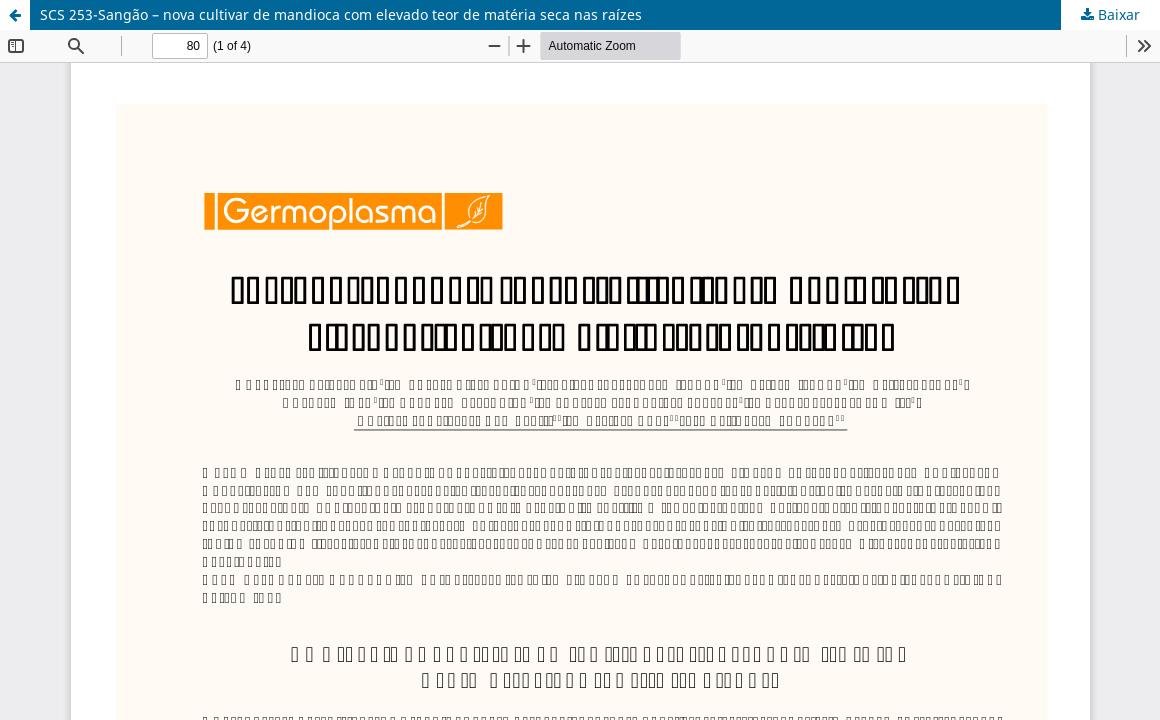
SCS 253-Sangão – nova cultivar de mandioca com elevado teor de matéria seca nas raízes (341, 14)
